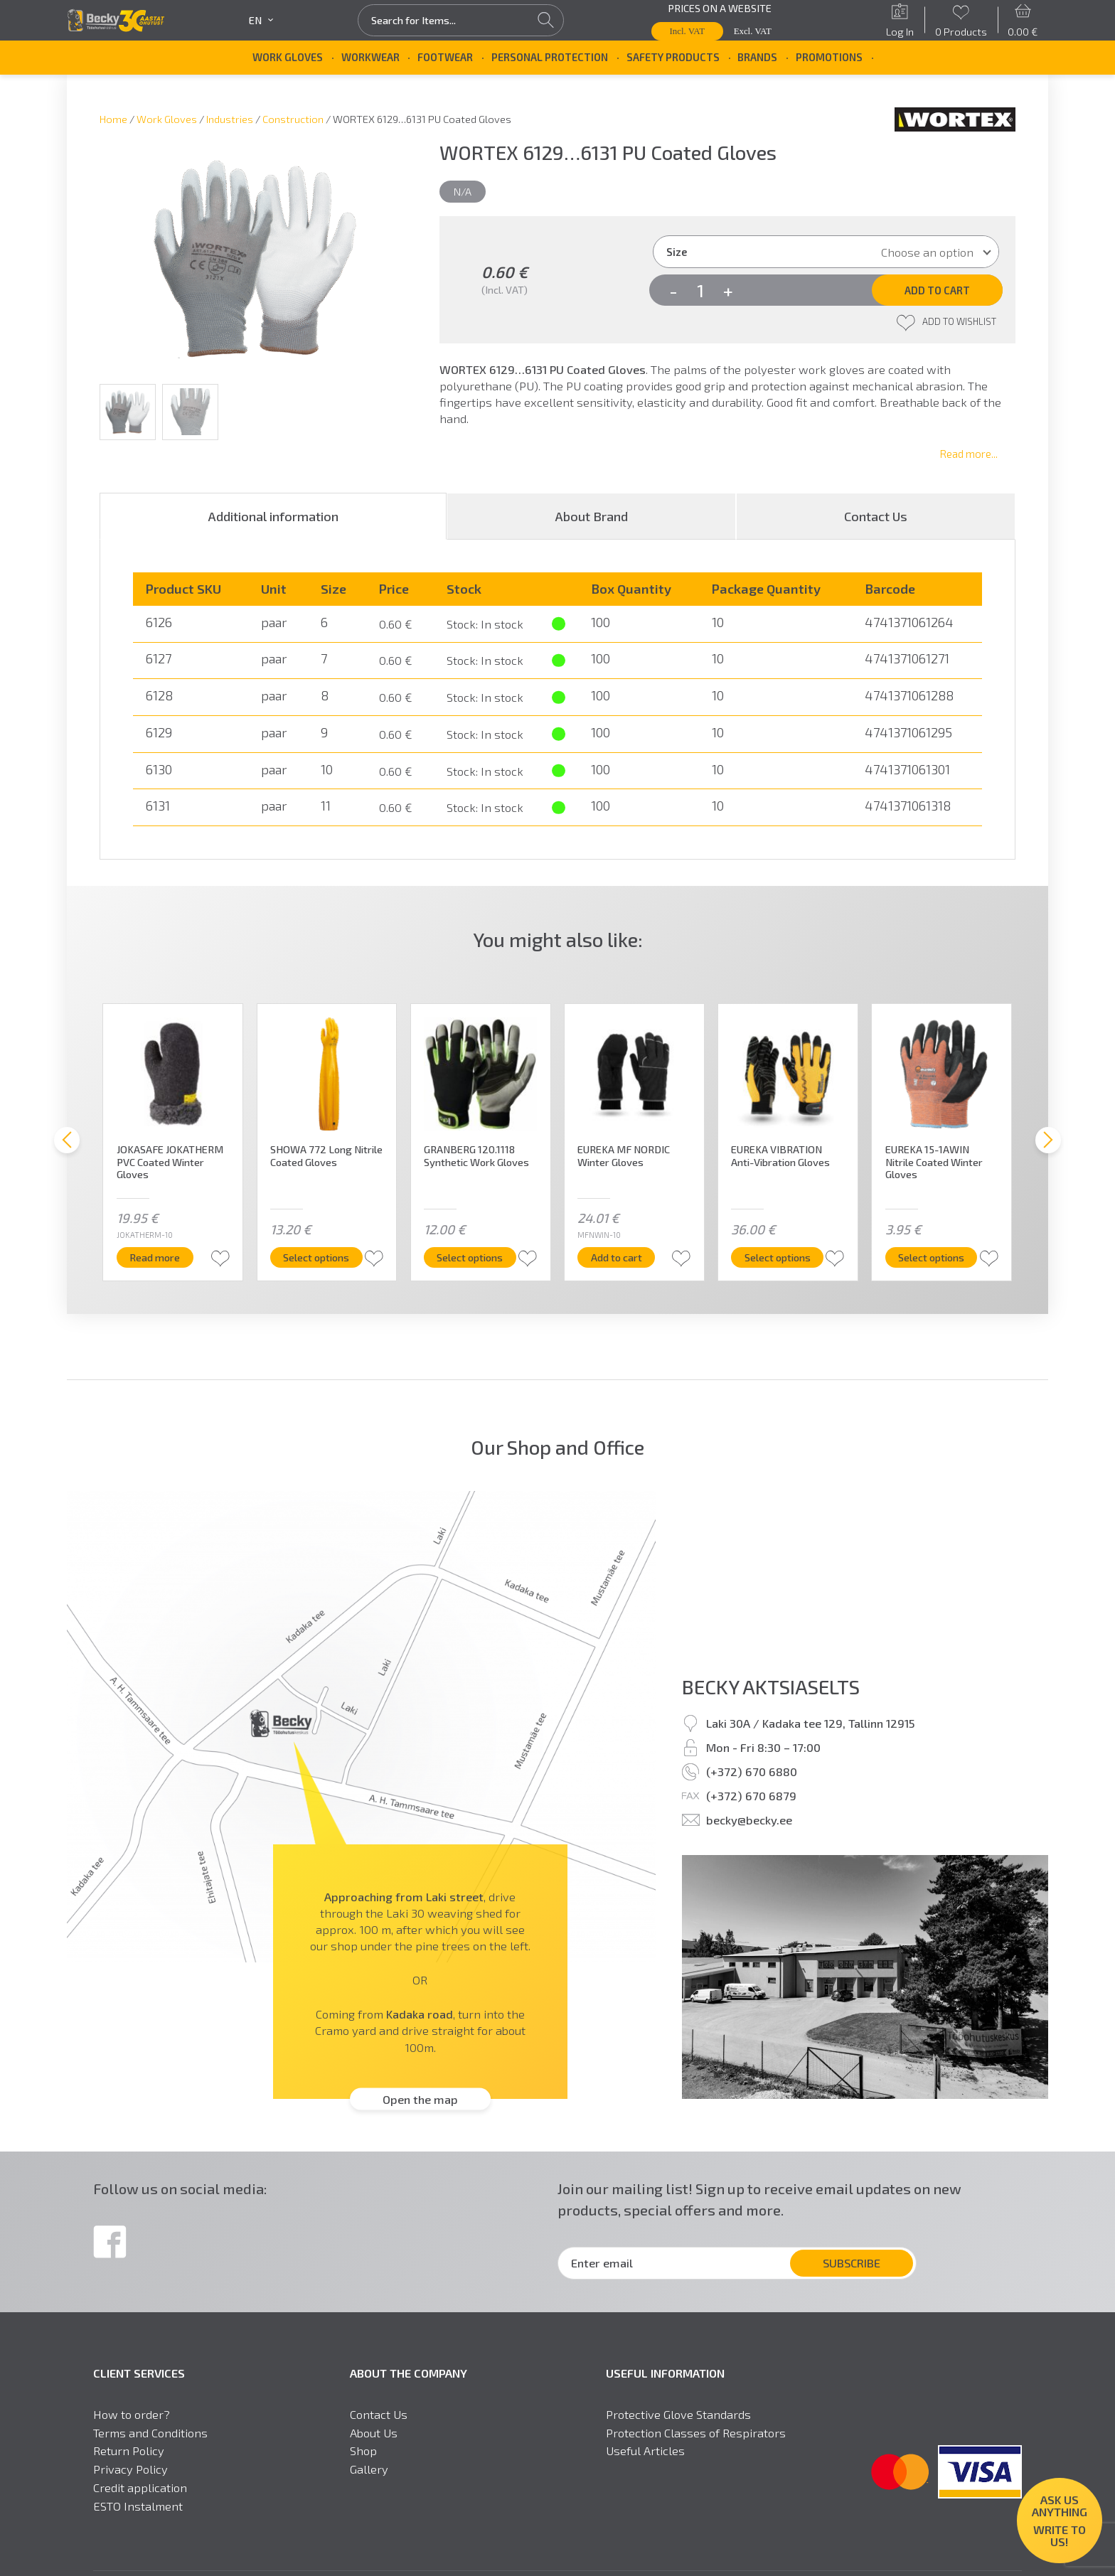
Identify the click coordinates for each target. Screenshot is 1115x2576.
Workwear (370, 56)
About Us (374, 2433)
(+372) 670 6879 (751, 1795)
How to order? (131, 2414)
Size (676, 251)
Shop (363, 2450)
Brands (757, 56)
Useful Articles (645, 2450)
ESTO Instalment (138, 2506)
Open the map (420, 2099)
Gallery (369, 2469)
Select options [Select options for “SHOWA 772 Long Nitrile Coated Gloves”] (328, 1257)
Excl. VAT (753, 31)
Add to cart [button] (628, 1257)
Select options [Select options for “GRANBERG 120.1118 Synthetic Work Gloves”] (482, 1257)
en (261, 20)
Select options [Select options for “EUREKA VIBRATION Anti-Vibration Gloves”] (790, 1257)
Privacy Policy (130, 2469)
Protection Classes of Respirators (696, 2433)
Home (113, 118)
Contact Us (875, 516)
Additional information (273, 516)
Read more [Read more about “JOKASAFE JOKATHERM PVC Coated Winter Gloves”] (167, 1257)
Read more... (968, 454)
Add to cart (937, 290)
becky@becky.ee (749, 1819)
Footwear (445, 56)
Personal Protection (549, 56)
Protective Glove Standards (678, 2414)
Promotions (829, 56)
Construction (293, 118)
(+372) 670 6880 (751, 1771)
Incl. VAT (687, 31)
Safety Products (673, 56)
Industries (229, 118)
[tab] (273, 516)
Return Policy (128, 2450)
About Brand (591, 516)
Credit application (140, 2487)
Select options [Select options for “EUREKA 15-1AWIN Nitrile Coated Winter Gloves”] (943, 1257)
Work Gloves (287, 56)
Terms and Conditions (150, 2433)
